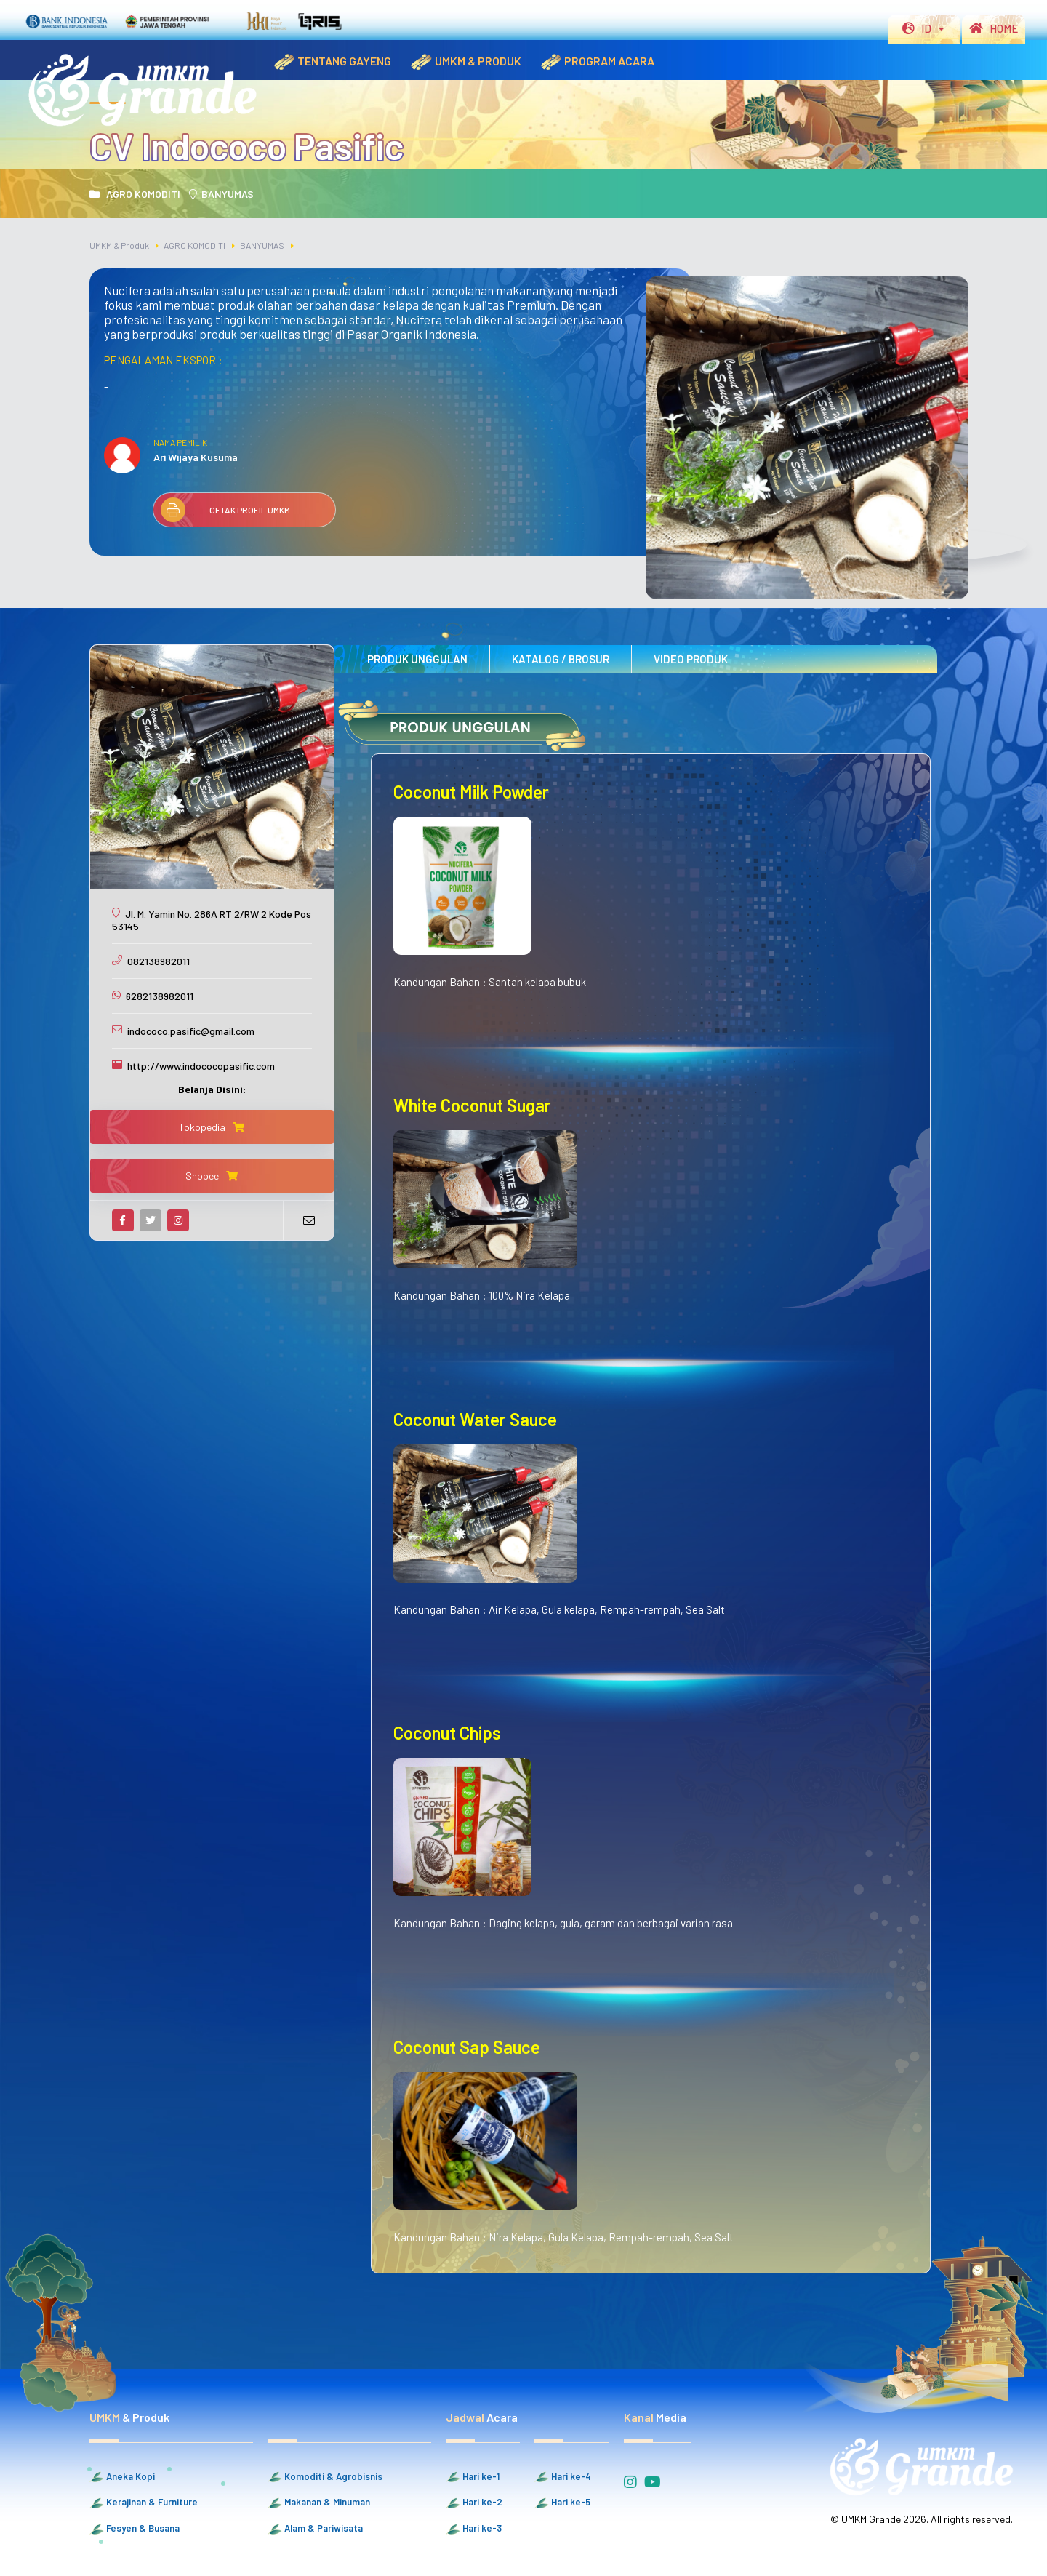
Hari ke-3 (474, 2528)
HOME (993, 28)
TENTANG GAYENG (332, 62)
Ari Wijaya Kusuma (195, 457)
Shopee (211, 1175)
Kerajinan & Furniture (143, 2502)
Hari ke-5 (562, 2502)
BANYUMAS (221, 194)
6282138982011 (159, 996)
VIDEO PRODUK (691, 658)
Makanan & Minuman (319, 2502)
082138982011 (158, 961)
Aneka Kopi (122, 2477)
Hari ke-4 (562, 2477)
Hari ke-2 (474, 2502)
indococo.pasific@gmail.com (190, 1031)
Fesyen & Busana (134, 2528)
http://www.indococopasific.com (201, 1066)
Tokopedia (211, 1127)
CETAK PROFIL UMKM (225, 509)
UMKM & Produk (119, 245)
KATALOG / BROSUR (560, 658)
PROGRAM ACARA (597, 62)
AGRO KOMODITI (134, 194)
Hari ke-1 (473, 2477)
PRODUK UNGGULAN (417, 658)
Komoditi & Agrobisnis (325, 2477)
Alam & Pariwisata (315, 2528)
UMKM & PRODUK (465, 62)
